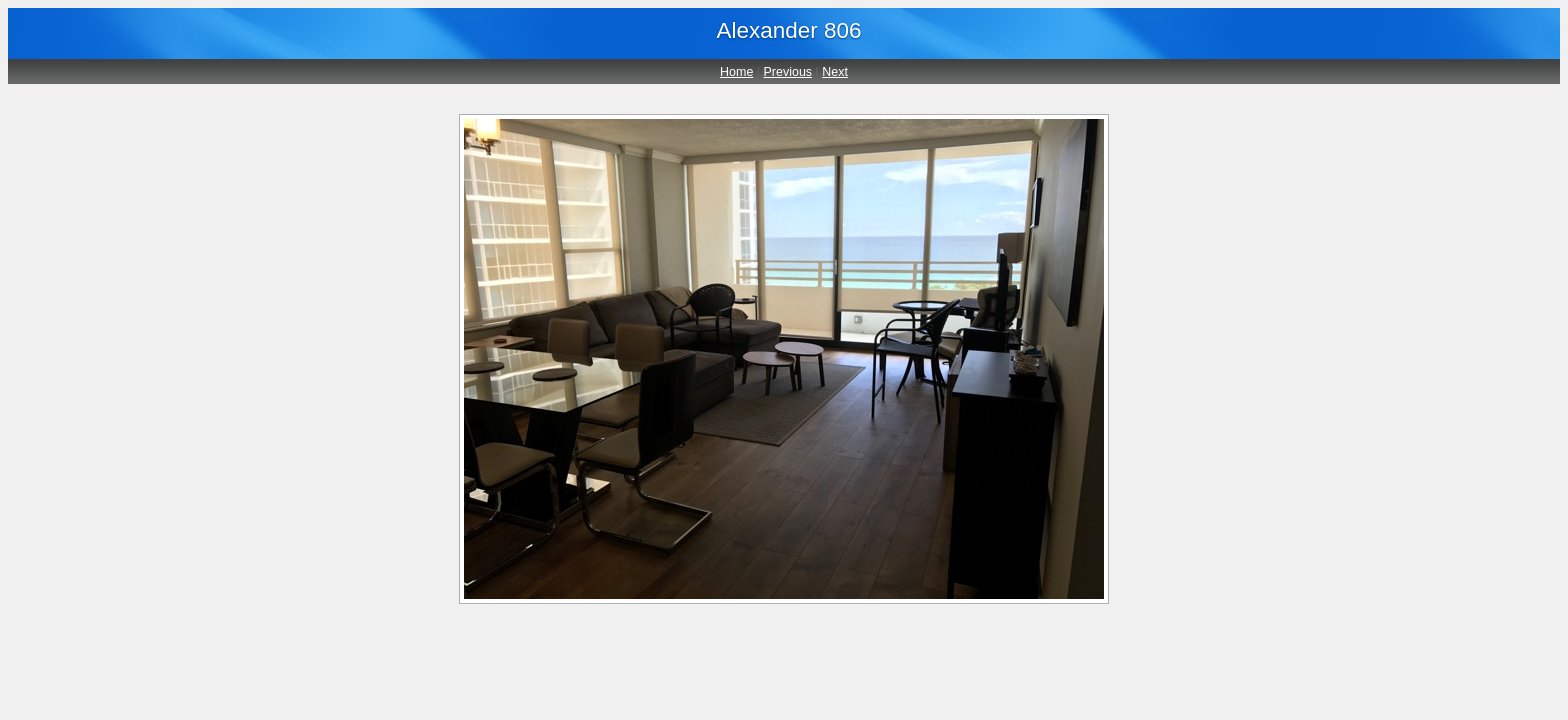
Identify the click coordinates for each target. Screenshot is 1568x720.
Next (835, 72)
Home (736, 72)
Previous (788, 72)
